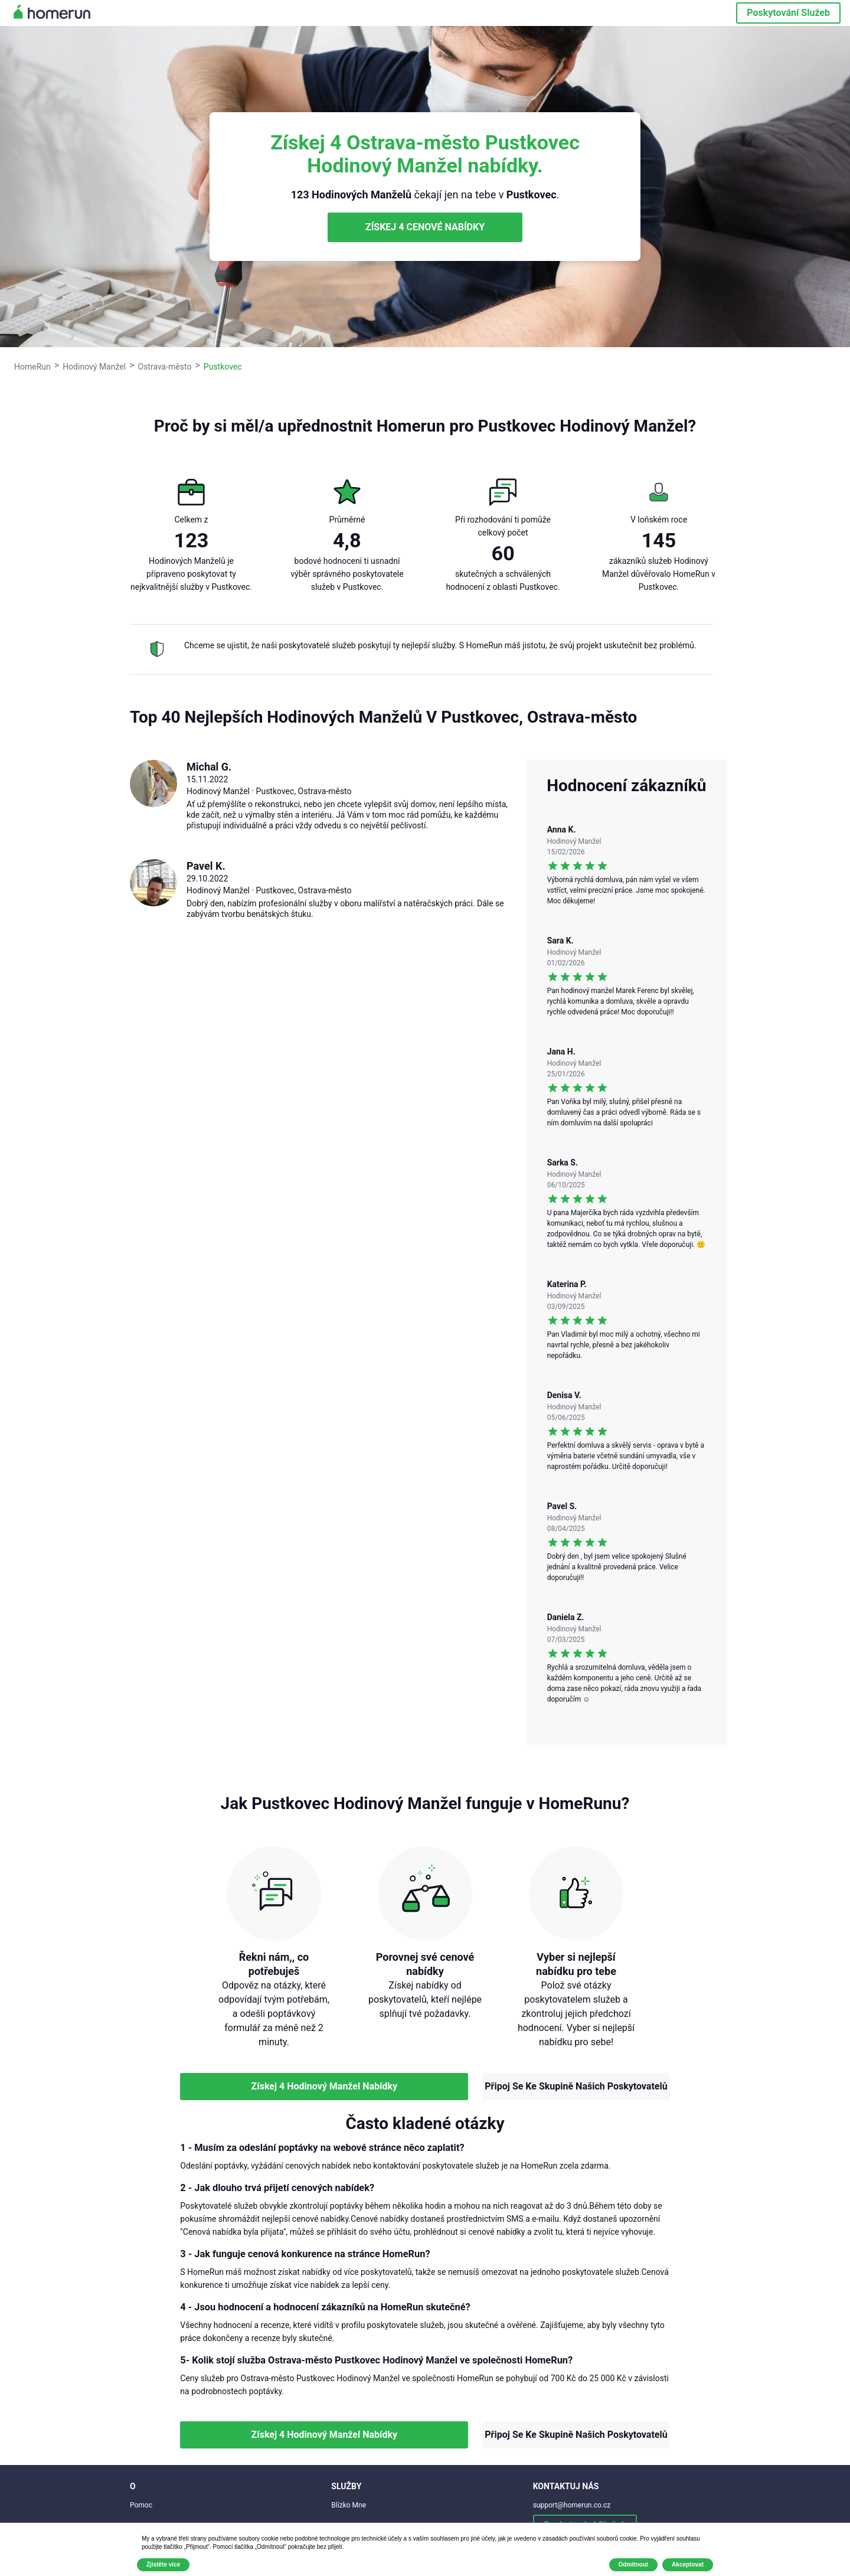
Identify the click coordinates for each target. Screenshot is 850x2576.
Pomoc (141, 2505)
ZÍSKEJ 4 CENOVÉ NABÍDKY (425, 227)
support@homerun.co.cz (572, 2505)
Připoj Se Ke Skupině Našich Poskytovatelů (576, 2086)
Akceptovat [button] (688, 2564)
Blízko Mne (348, 2505)
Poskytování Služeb (788, 12)
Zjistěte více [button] (163, 2564)
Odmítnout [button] (634, 2564)
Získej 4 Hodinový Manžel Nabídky (324, 2086)
